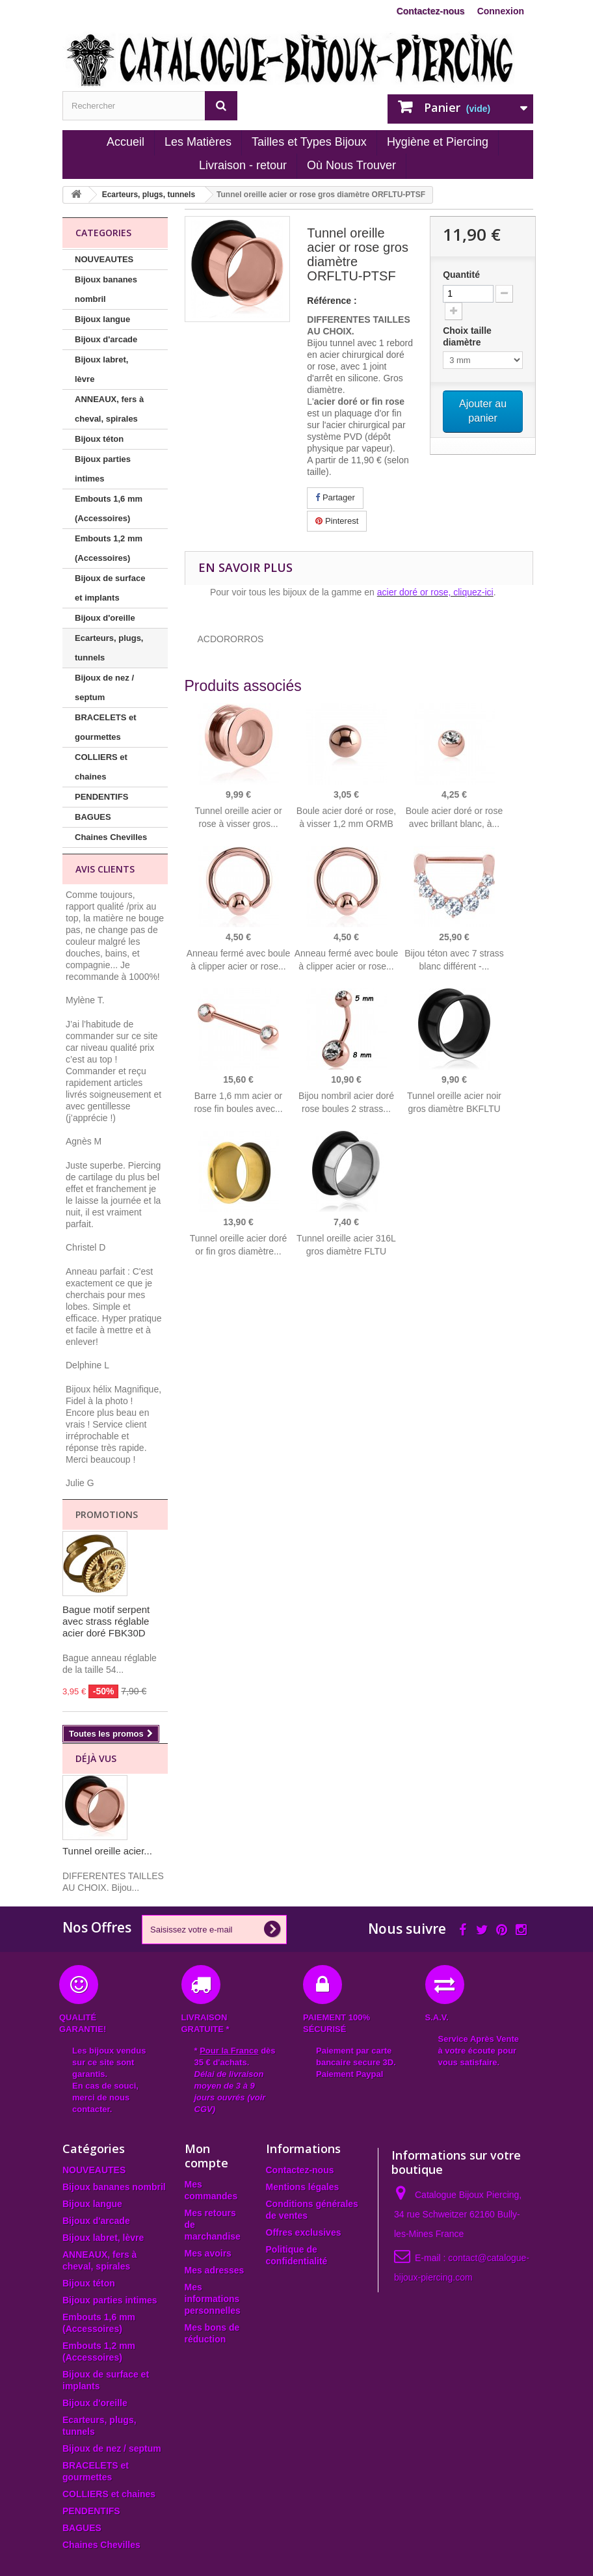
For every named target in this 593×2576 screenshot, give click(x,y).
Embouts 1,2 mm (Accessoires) (108, 548)
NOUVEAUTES (104, 259)
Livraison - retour (243, 165)
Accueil (125, 141)
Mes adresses (214, 2270)
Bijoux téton (99, 439)
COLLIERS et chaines (101, 766)
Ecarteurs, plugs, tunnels (109, 647)
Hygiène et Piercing (437, 141)
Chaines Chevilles (111, 837)
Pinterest (336, 521)
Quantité (461, 274)
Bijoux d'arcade (106, 339)
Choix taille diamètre (467, 336)
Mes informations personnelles (213, 2299)
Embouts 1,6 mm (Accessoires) (108, 508)
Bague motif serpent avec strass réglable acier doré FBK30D (106, 1621)
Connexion (500, 11)
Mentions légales (302, 2187)
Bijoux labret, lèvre (101, 369)
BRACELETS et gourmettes (106, 727)
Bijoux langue (102, 319)
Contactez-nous (431, 11)
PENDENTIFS (101, 797)
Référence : (331, 300)
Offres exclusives (303, 2232)
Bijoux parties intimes (103, 468)
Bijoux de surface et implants (110, 588)
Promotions (106, 1514)
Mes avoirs (208, 2253)
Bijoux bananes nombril (106, 289)
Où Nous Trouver (351, 165)
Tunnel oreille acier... (107, 1850)
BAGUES (93, 817)
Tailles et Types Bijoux (309, 141)
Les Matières (198, 141)
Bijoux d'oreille (105, 618)
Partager (334, 497)
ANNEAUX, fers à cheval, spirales (109, 409)
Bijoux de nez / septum (104, 687)
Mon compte (206, 2156)
